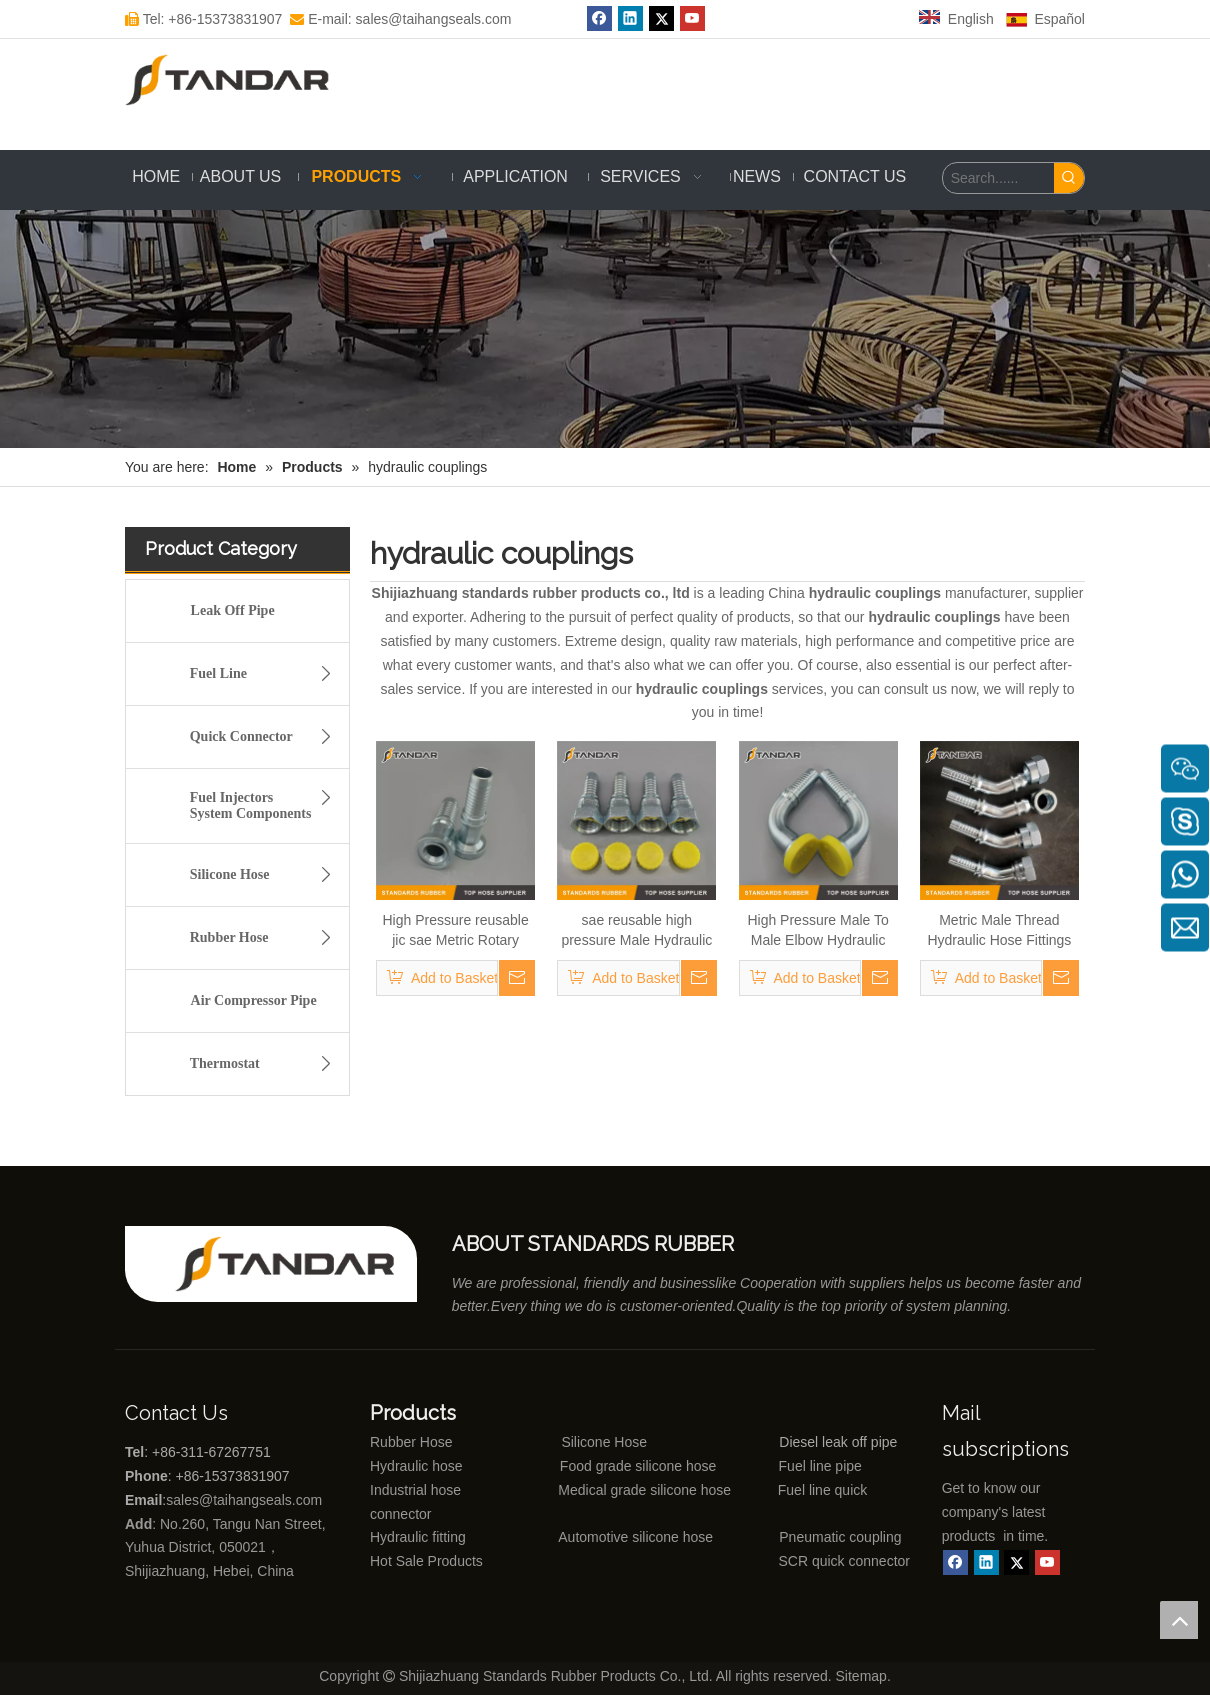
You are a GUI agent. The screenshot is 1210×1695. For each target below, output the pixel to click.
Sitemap (861, 1676)
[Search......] (998, 178)
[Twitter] (1016, 1562)
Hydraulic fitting (418, 1537)
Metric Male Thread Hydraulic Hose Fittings (999, 930)
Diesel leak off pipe (838, 1442)
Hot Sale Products (426, 1561)
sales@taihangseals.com (246, 1500)
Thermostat (266, 1064)
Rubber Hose (266, 938)
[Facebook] (955, 1562)
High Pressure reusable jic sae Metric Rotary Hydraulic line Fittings (455, 931)
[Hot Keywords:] (1069, 178)
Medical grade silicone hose (644, 1490)
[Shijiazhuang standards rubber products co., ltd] (296, 1264)
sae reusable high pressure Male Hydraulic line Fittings (636, 931)
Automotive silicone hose (599, 1537)
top (1179, 1620)
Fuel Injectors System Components (266, 802)
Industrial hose (415, 1490)
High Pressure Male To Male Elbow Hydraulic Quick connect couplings (818, 931)
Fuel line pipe (820, 1466)
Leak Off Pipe (233, 610)
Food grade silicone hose (640, 1466)
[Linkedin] (986, 1562)
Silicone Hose (266, 875)
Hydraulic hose (416, 1466)
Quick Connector (266, 737)
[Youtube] (1047, 1562)
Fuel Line (266, 674)
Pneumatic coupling (840, 1537)
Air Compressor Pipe (254, 1000)
